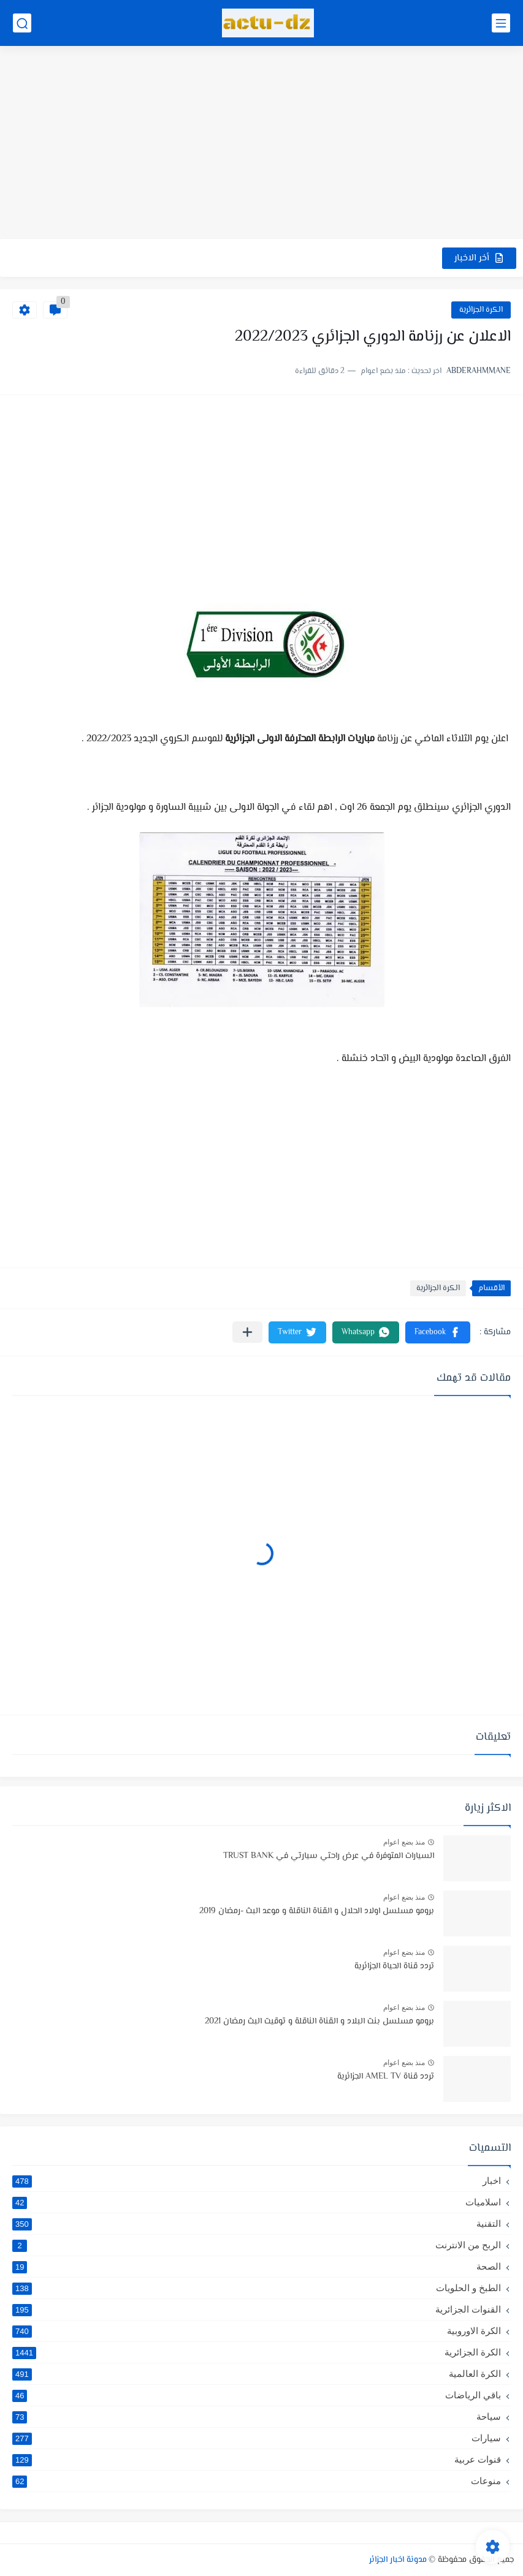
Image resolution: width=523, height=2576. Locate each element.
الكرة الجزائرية (481, 310)
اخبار (256, 2180)
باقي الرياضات (256, 2395)
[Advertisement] (261, 144)
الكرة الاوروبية (256, 2330)
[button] (437, 1332)
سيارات (256, 2438)
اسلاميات (256, 2202)
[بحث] (22, 22)
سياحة (256, 2416)
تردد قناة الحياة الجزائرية (394, 1966)
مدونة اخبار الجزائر (398, 2560)
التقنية (256, 2223)
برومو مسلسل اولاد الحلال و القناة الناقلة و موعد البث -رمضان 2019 (316, 1911)
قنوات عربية (256, 2459)
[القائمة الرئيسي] (501, 22)
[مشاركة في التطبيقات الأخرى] (247, 1332)
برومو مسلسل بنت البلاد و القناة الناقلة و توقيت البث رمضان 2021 (319, 2021)
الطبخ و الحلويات (256, 2288)
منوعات (256, 2481)
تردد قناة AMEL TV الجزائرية (385, 2076)
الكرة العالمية (256, 2373)
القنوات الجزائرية (256, 2309)
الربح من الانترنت (256, 2245)
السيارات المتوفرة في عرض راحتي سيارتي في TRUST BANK (328, 1856)
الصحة (256, 2266)
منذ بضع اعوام (404, 1842)
